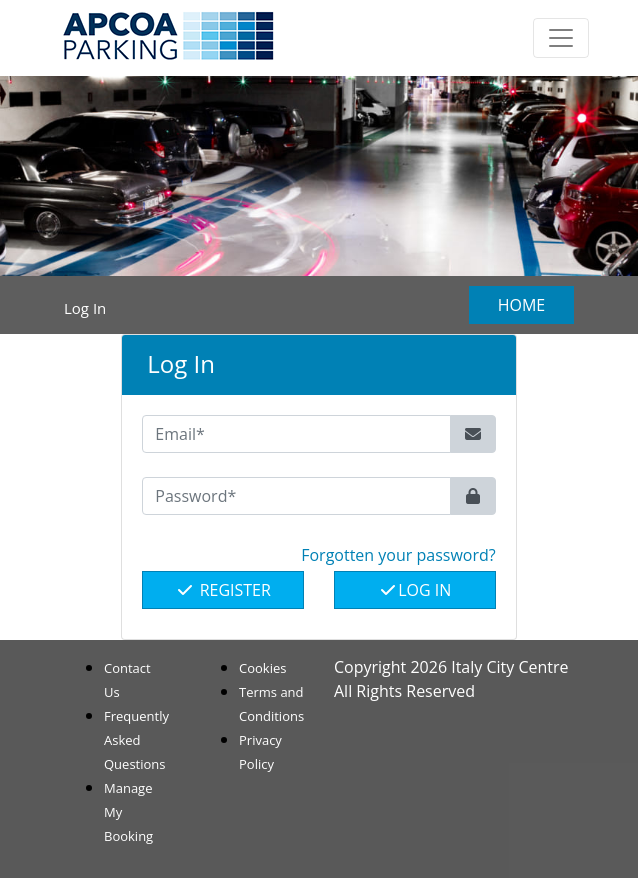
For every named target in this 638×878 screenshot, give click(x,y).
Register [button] (222, 590)
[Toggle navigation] (561, 38)
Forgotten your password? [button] (398, 555)
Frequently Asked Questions (136, 740)
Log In (414, 590)
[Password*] (296, 496)
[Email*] (296, 434)
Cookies (262, 668)
